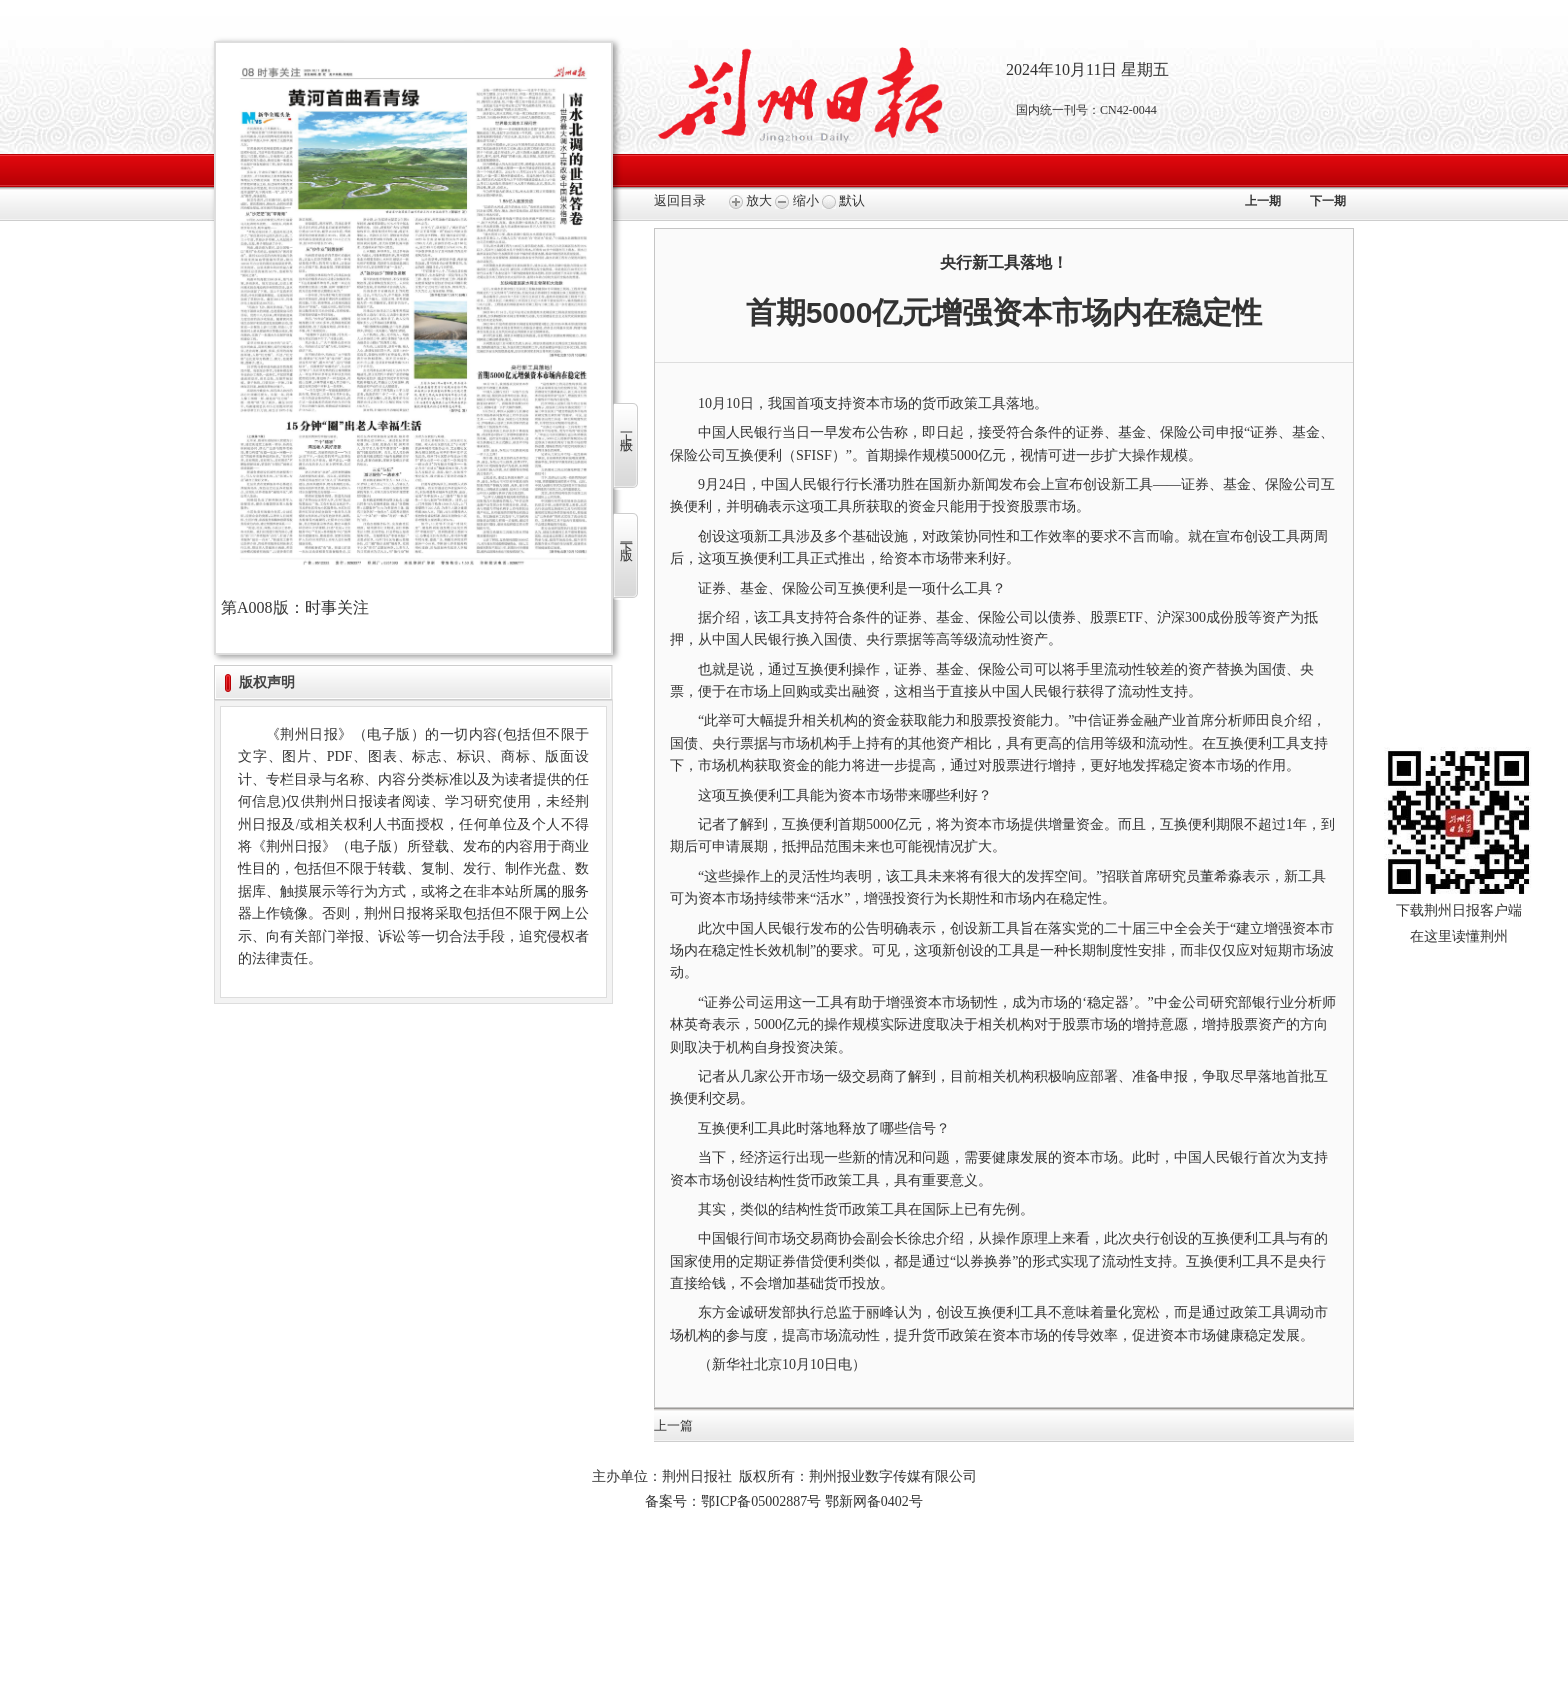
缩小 (796, 200)
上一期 (1263, 201)
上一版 (626, 427)
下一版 (626, 537)
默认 (843, 200)
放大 (750, 200)
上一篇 (673, 1425)
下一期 (1328, 201)
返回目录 (680, 200)
